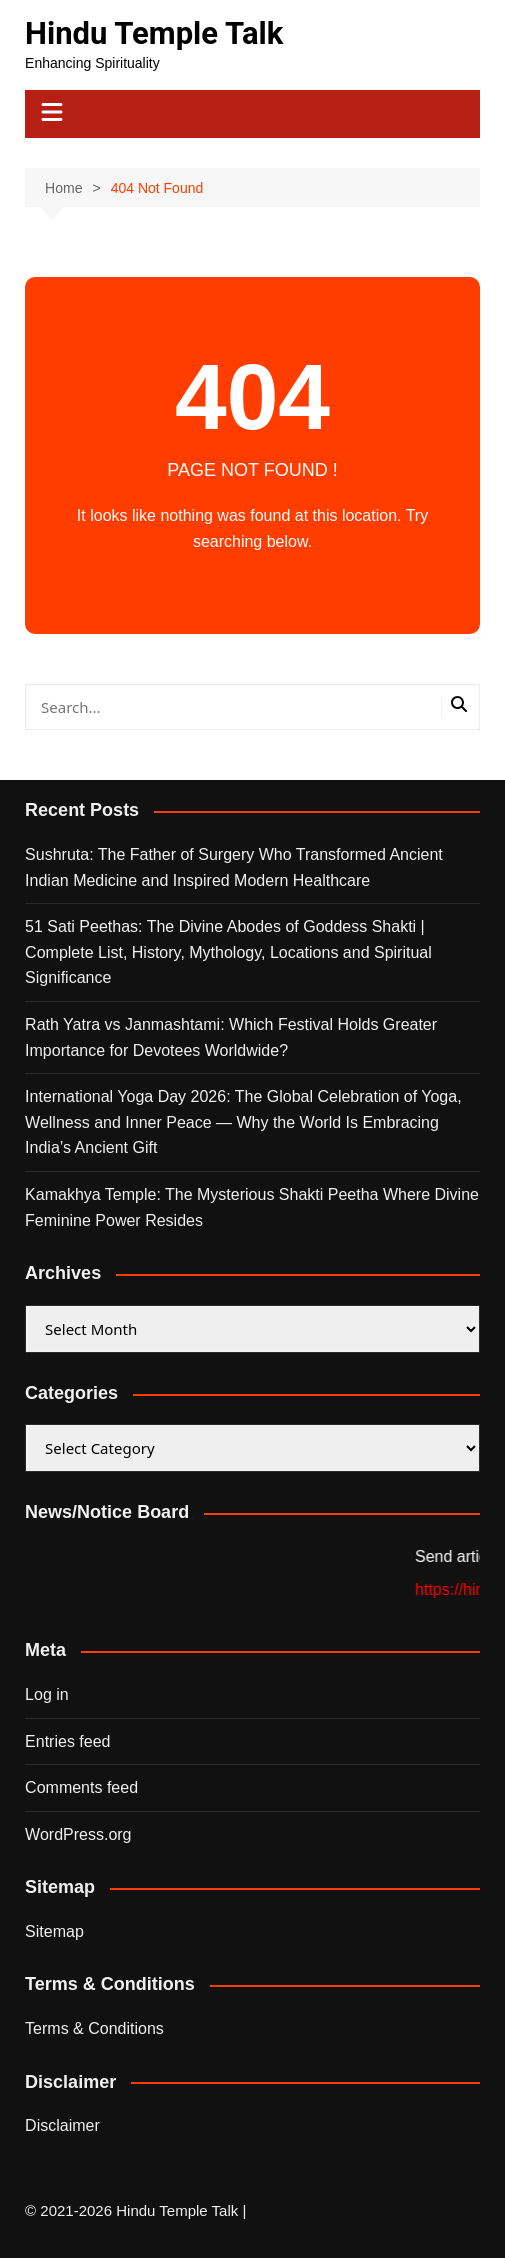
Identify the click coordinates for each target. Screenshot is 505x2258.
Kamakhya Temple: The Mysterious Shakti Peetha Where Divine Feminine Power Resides (252, 1207)
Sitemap (54, 1931)
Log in (47, 1694)
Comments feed (81, 1787)
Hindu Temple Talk (154, 33)
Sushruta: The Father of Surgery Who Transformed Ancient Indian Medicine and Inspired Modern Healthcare (234, 867)
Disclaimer (62, 2125)
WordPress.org (78, 1834)
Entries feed (67, 1741)
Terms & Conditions (94, 2028)
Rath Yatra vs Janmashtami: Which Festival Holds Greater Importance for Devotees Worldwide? (231, 1037)
